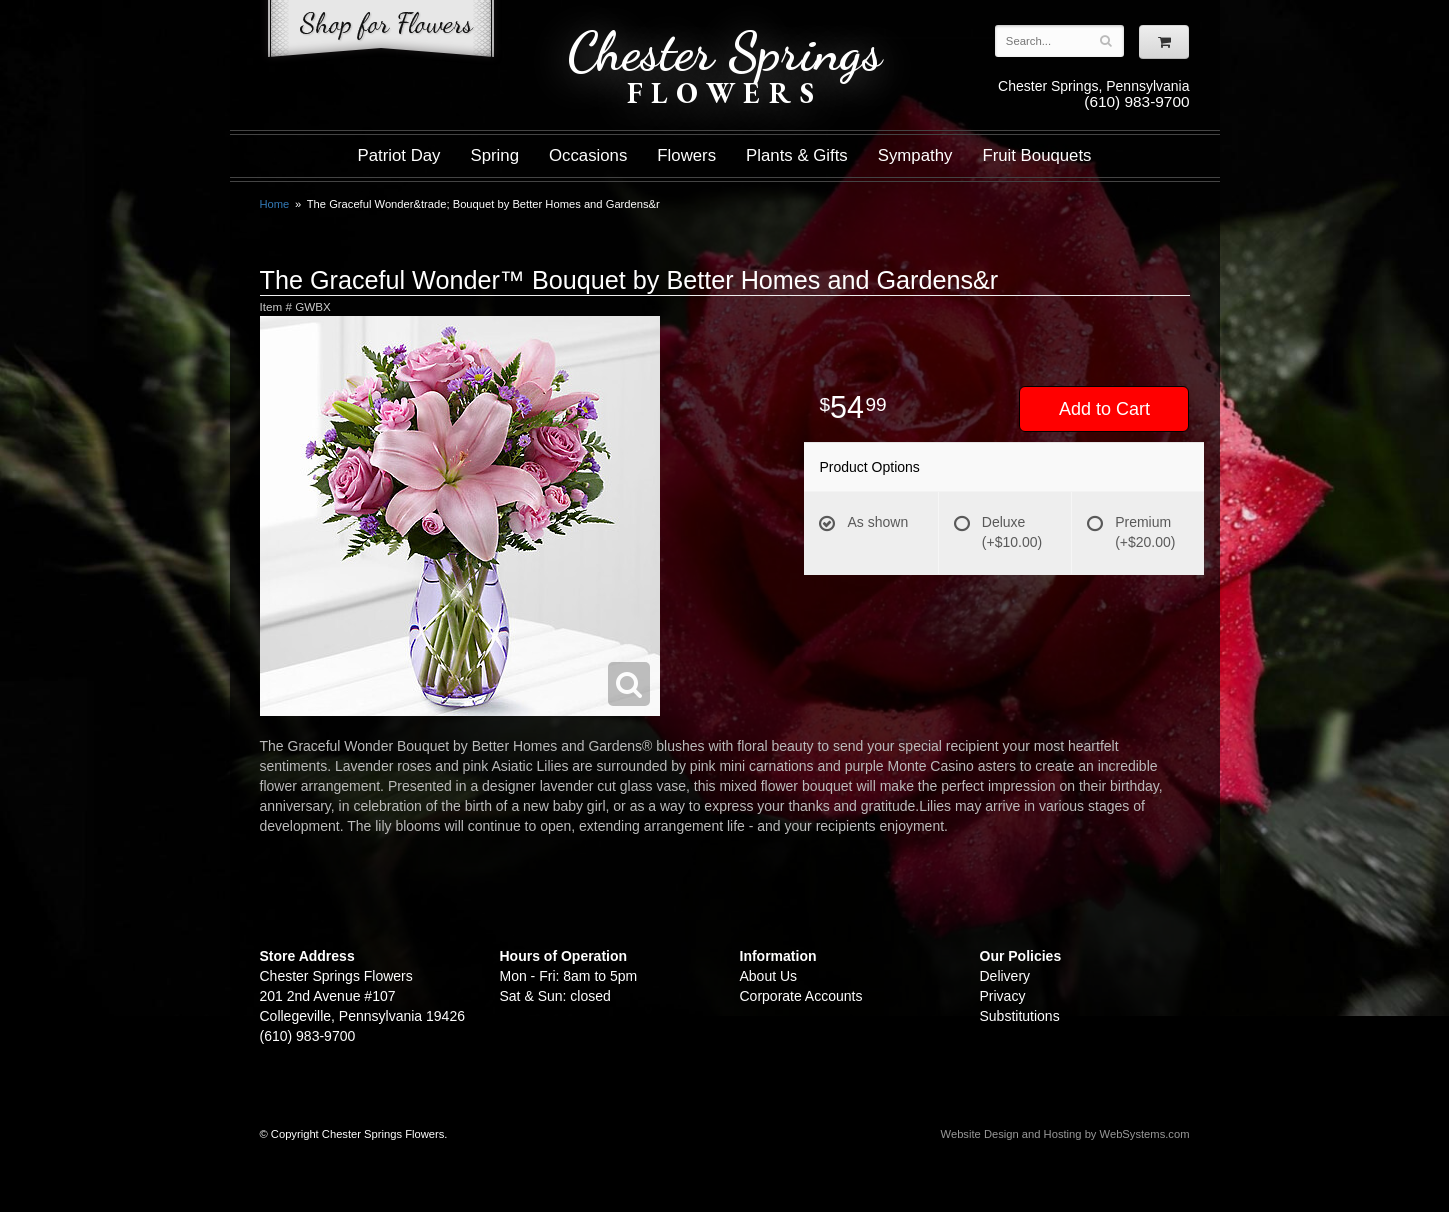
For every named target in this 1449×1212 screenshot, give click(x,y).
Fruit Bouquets (1036, 155)
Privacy (1003, 996)
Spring (494, 155)
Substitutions (1020, 1016)
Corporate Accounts (801, 996)
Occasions (588, 155)
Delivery (1005, 976)
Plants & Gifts (797, 155)
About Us (769, 976)
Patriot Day (398, 155)
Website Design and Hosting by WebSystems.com (1065, 1134)
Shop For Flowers (381, 32)
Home (275, 204)
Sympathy (915, 155)
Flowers (686, 155)
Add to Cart (1104, 409)
